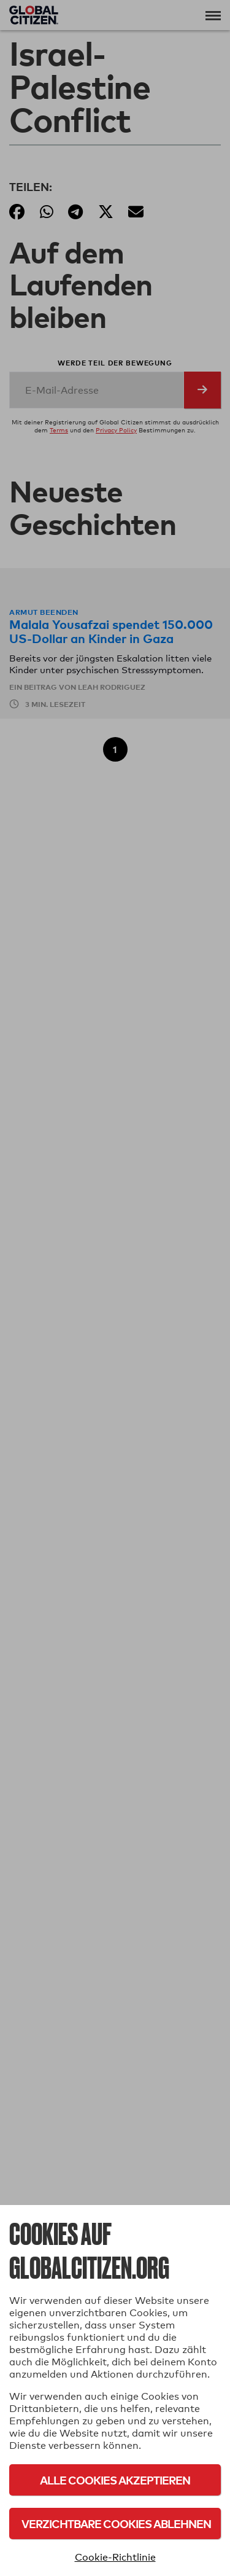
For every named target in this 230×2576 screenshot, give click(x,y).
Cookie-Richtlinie (115, 2557)
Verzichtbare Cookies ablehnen (116, 2523)
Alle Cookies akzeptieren (115, 2480)
